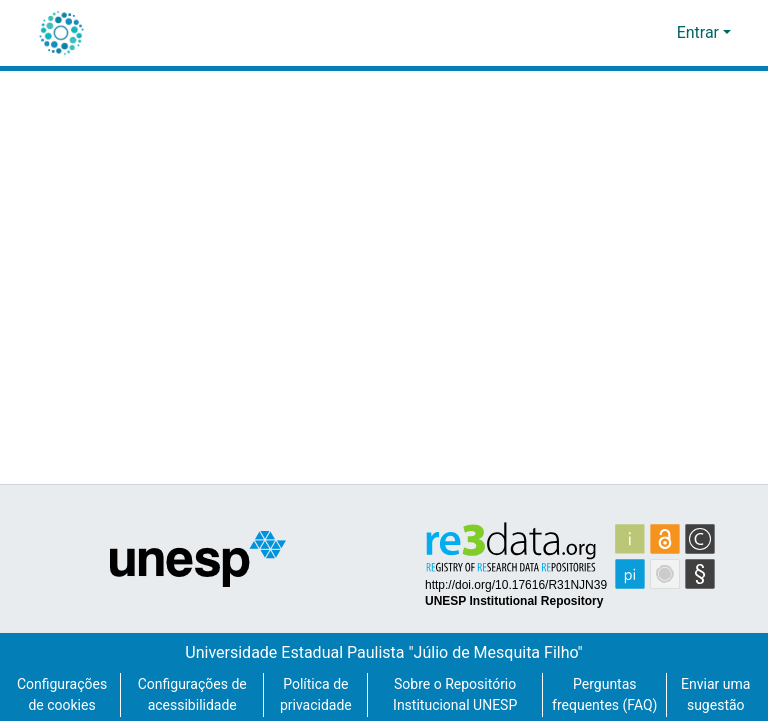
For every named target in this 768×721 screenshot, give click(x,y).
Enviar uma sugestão (716, 685)
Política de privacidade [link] (314, 685)
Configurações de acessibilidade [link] (192, 685)
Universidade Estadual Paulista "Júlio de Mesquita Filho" (384, 632)
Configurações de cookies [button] (62, 685)
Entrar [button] (700, 33)
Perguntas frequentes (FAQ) (604, 684)
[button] (61, 33)
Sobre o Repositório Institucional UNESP (454, 685)
